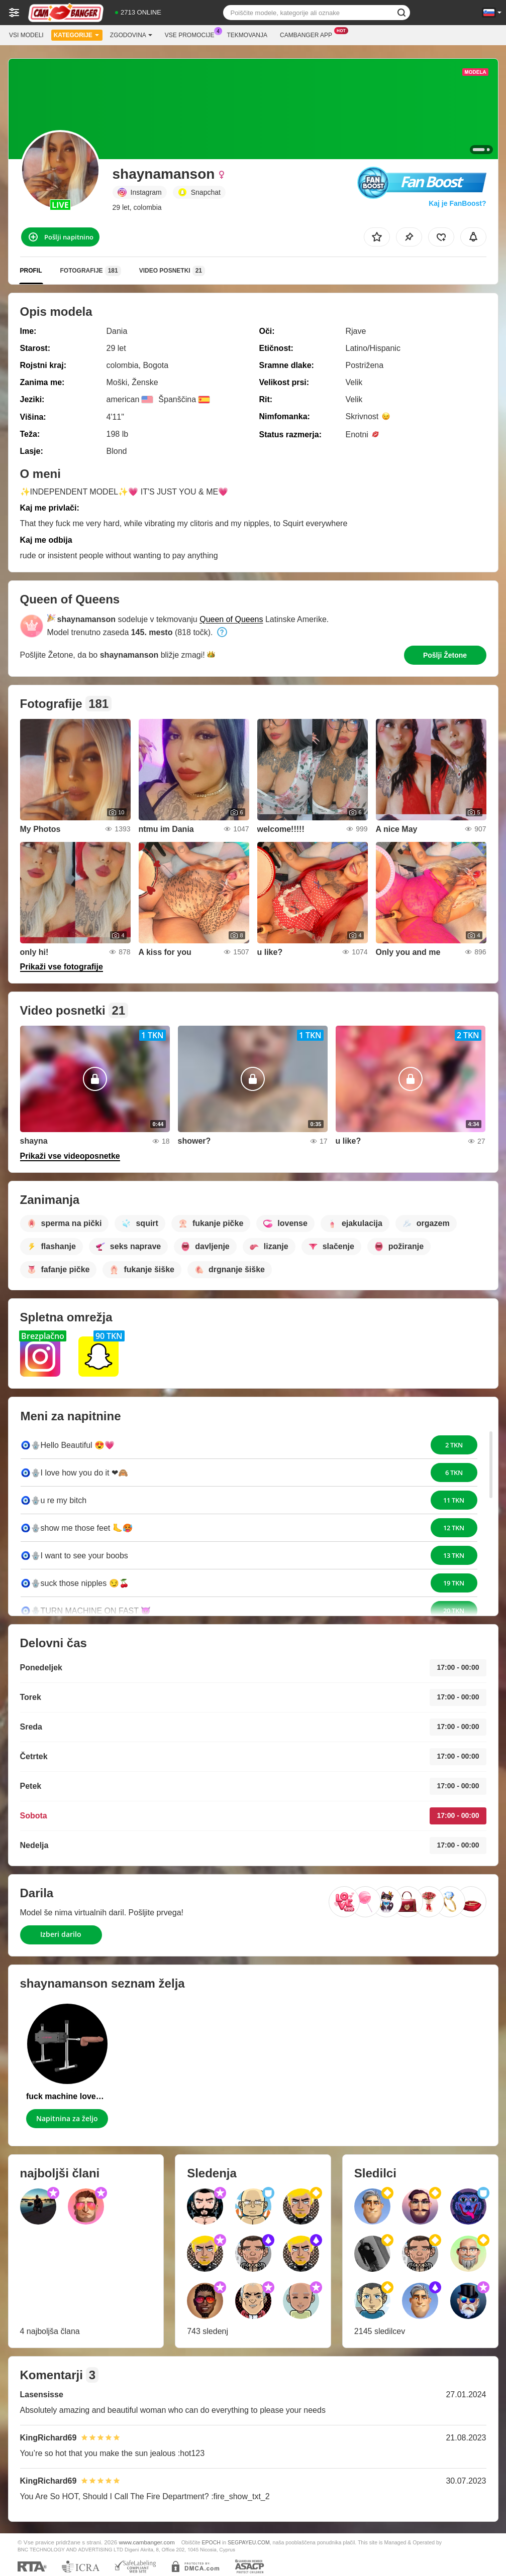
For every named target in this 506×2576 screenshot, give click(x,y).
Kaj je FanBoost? (457, 203)
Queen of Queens (231, 619)
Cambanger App (308, 34)
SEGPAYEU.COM (249, 2542)
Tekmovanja (247, 35)
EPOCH (211, 2542)
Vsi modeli (26, 35)
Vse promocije (192, 34)
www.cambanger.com (147, 2542)
